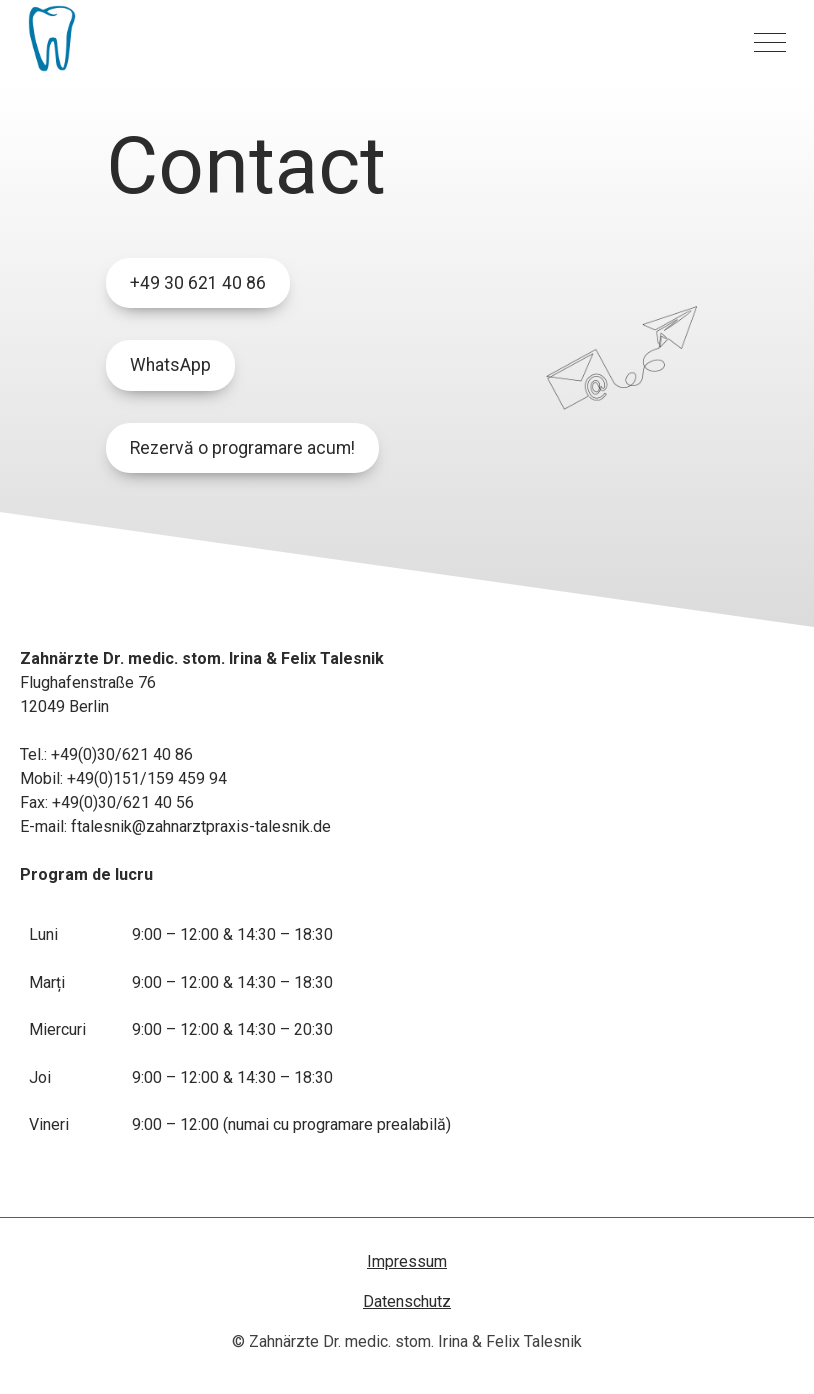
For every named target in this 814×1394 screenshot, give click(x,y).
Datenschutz (407, 1301)
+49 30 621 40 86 (198, 283)
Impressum (407, 1261)
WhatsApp (170, 365)
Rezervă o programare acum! (242, 448)
